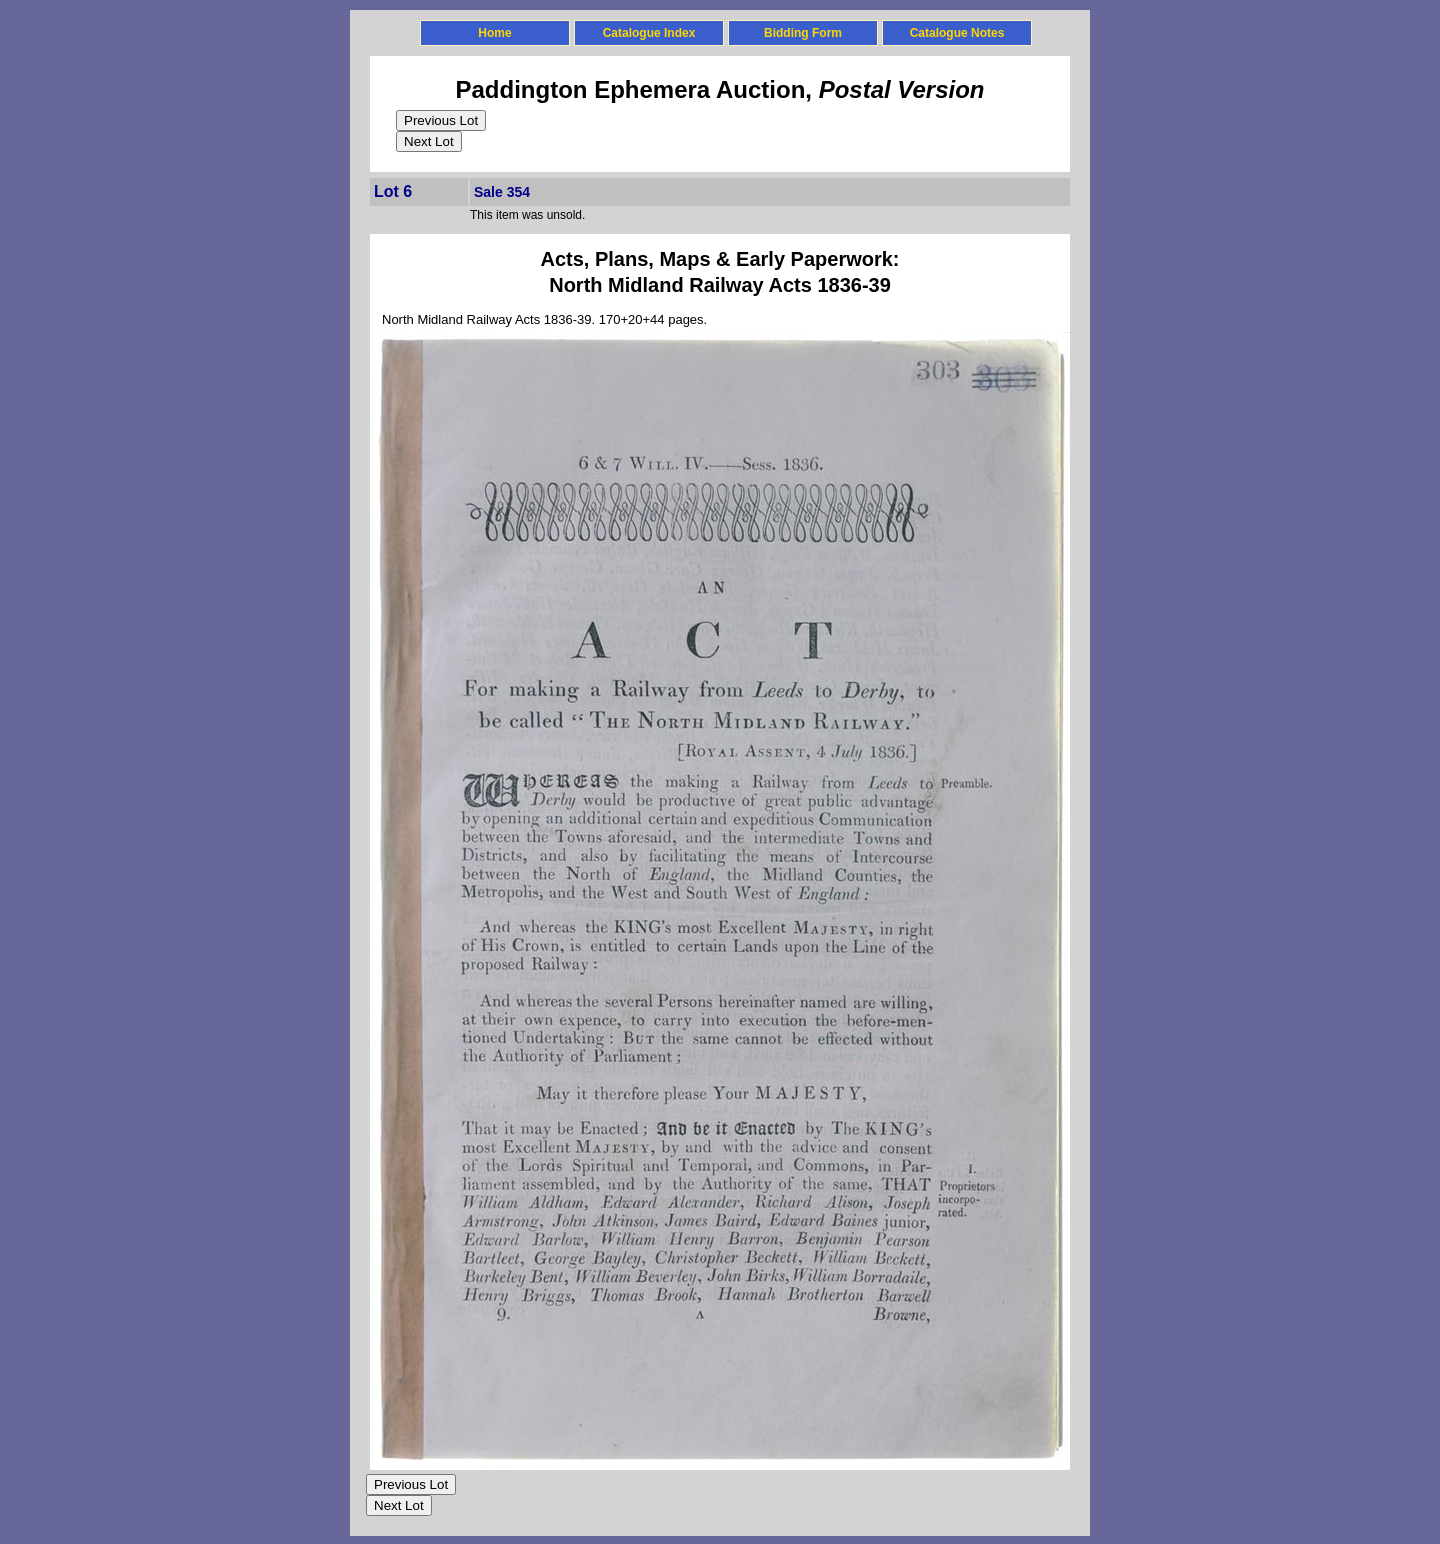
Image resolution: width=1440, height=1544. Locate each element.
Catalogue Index (649, 33)
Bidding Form (803, 33)
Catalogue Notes (957, 33)
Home (494, 33)
